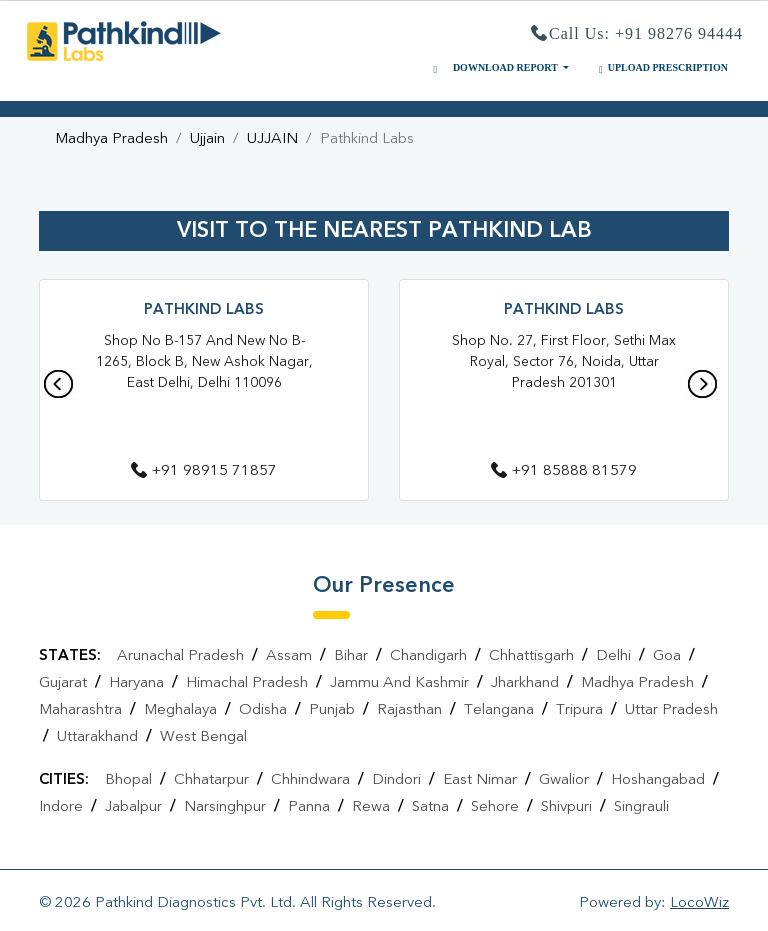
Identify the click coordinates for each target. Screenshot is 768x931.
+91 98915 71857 (204, 471)
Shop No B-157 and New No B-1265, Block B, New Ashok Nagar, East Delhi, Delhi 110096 (204, 362)
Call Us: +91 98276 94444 (637, 34)
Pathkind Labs (204, 310)
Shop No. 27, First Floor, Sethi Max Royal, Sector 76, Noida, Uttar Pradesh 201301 (564, 362)
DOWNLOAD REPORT (494, 68)
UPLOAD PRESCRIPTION (661, 68)
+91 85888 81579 (564, 471)
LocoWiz (699, 903)
